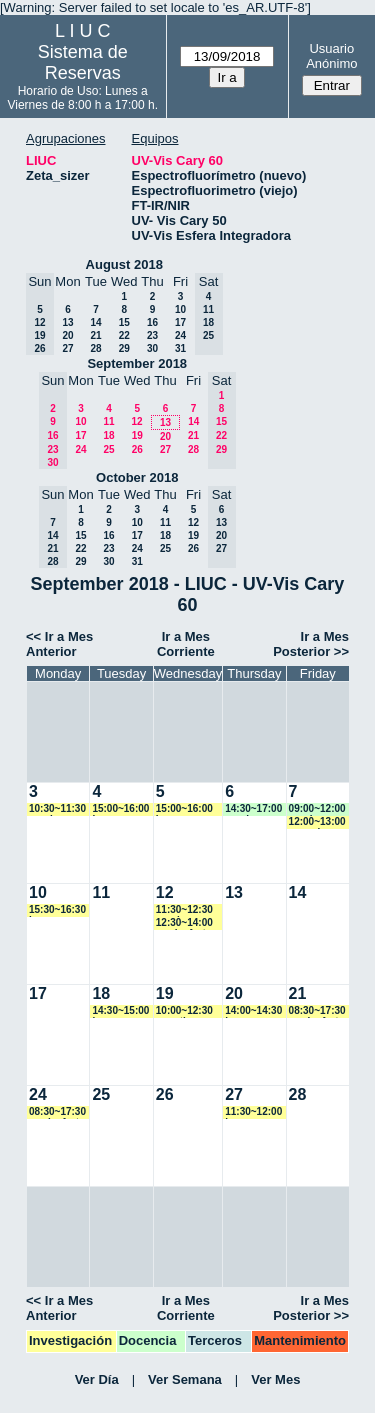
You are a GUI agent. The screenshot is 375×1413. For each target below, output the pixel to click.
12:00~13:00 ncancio (317, 822)
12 (136, 421)
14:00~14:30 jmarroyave (253, 1011)
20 (67, 335)
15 (124, 322)
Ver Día (97, 1379)
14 (95, 322)
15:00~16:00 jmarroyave (120, 809)
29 (124, 348)
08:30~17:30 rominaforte (317, 1011)
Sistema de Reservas (83, 62)
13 (67, 322)
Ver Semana (185, 1379)
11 (108, 421)
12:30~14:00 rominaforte (184, 923)
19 (137, 435)
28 (95, 348)
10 (180, 309)
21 (95, 335)
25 (108, 449)
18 (108, 435)
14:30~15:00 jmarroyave (120, 1011)
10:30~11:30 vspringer (57, 809)
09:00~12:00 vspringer (317, 809)
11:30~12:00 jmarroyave (253, 1112)
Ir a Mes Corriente (186, 644)
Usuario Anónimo (331, 56)
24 (180, 335)
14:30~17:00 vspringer (253, 809)
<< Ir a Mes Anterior (59, 644)
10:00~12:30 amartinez (184, 1011)
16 (152, 322)
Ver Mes (275, 1379)
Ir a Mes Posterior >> (311, 644)
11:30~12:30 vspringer (184, 910)
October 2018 (137, 477)
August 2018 (124, 264)
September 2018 (137, 363)
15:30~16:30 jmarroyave (57, 910)
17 (180, 322)
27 (67, 348)
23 (152, 335)
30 (152, 348)
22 (124, 335)
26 (137, 449)
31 (180, 348)
